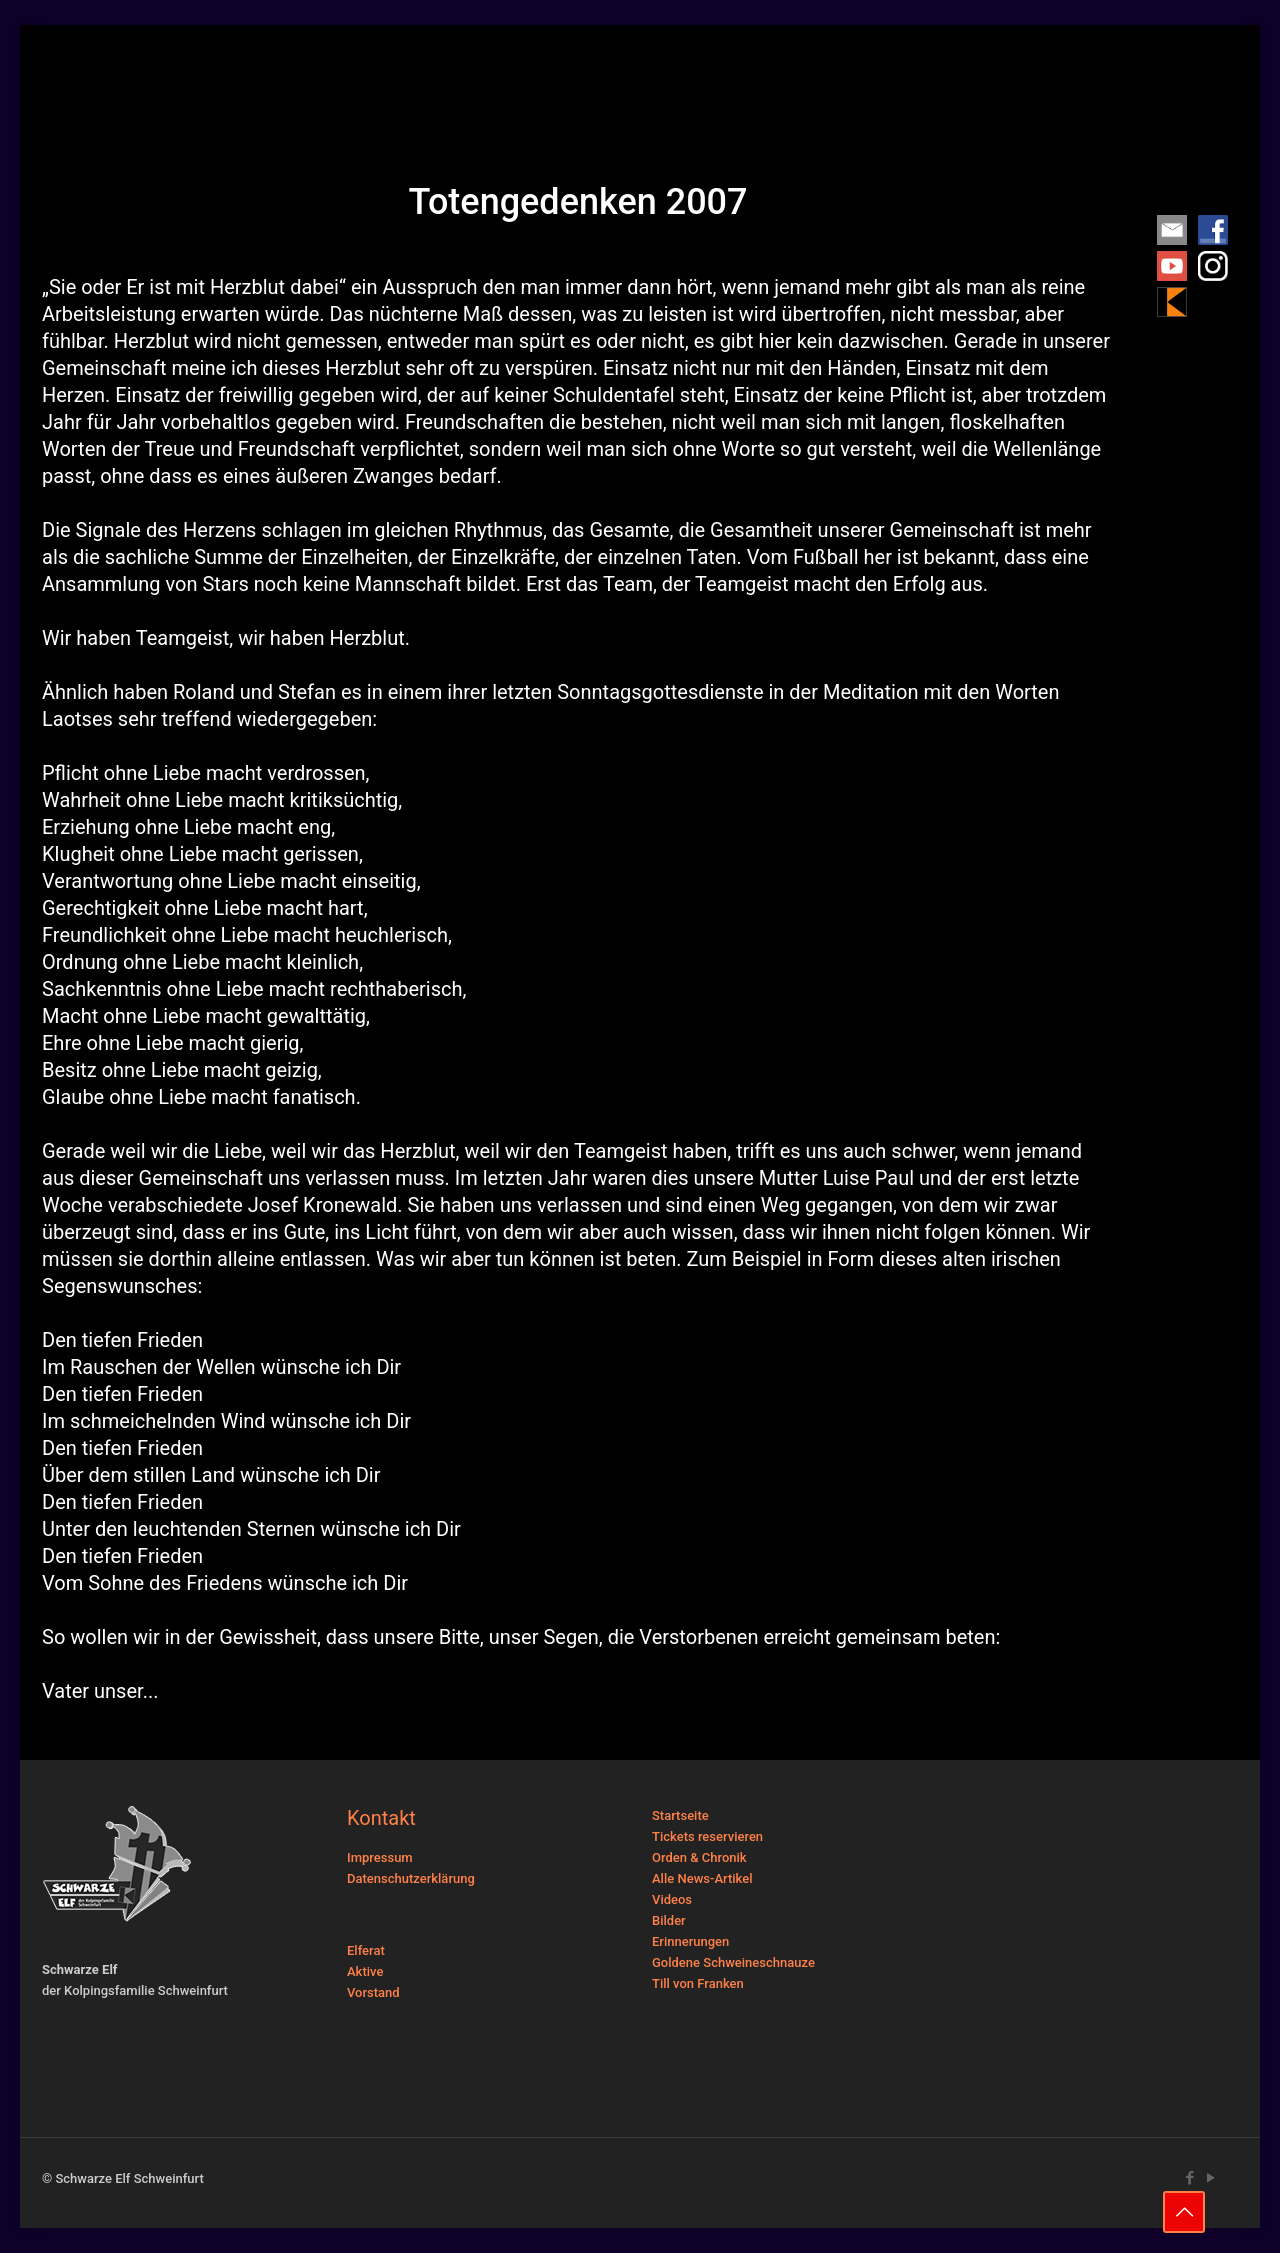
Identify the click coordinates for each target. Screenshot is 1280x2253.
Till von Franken (698, 1983)
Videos (672, 1899)
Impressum (380, 1857)
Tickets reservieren (707, 1836)
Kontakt (381, 1818)
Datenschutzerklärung (411, 1878)
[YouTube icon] (1210, 2178)
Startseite (680, 1815)
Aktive (365, 1971)
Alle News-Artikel (702, 1878)
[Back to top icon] (1184, 2212)
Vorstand (373, 1992)
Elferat (366, 1950)
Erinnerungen (690, 1941)
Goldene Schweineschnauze (733, 1962)
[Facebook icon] (1189, 2178)
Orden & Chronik (699, 1857)
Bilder (669, 1920)
